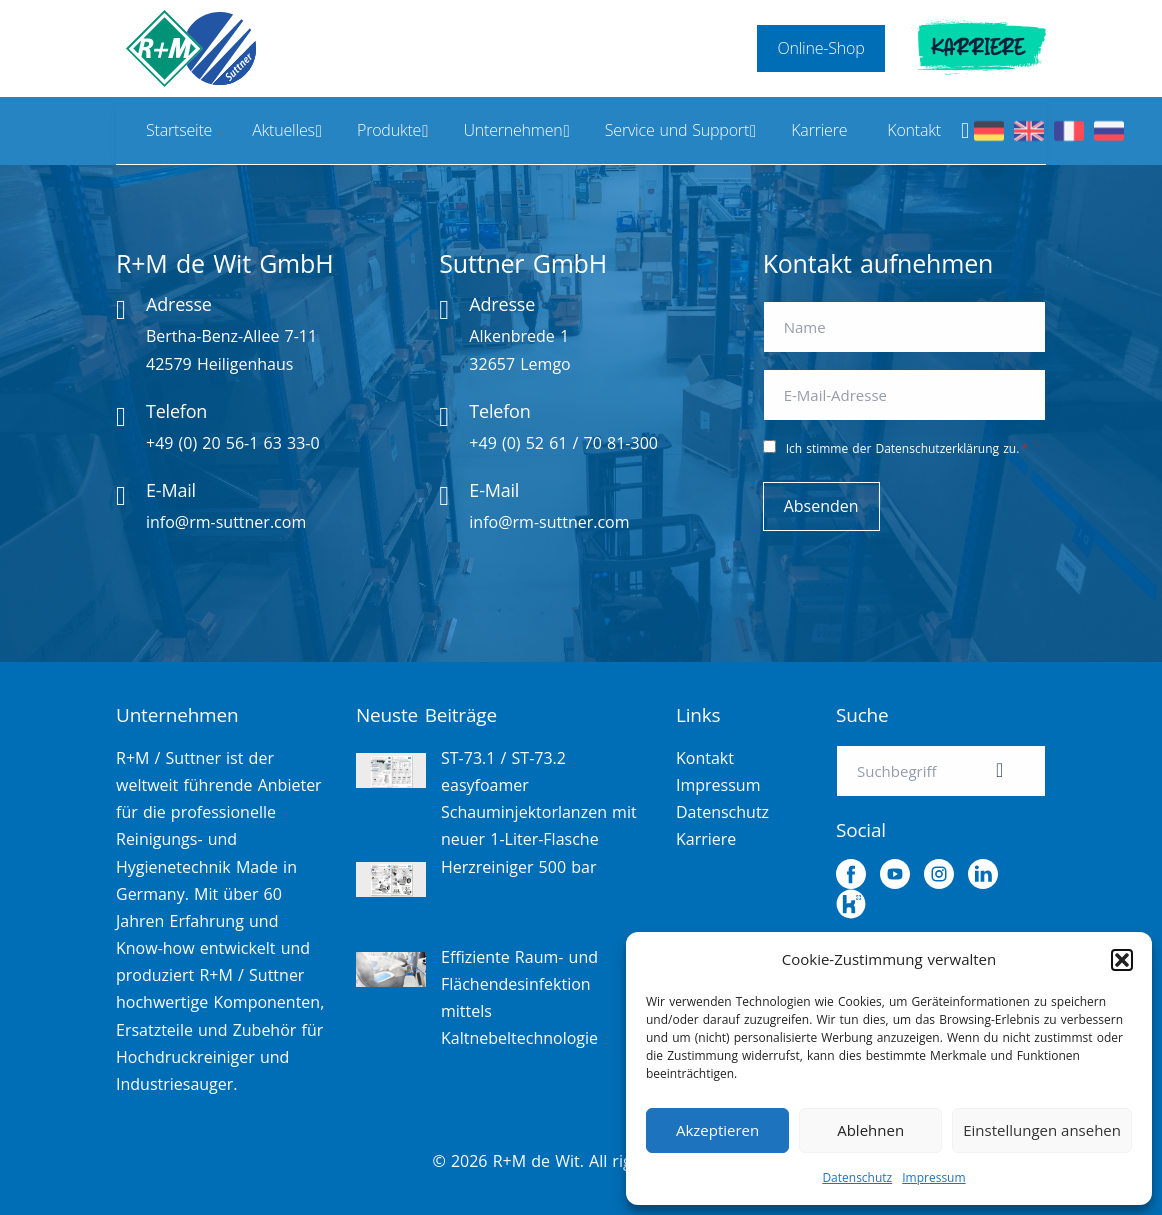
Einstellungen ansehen (1042, 1130)
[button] (1122, 960)
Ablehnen (870, 1130)
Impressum (933, 1177)
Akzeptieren (717, 1130)
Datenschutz (857, 1177)
